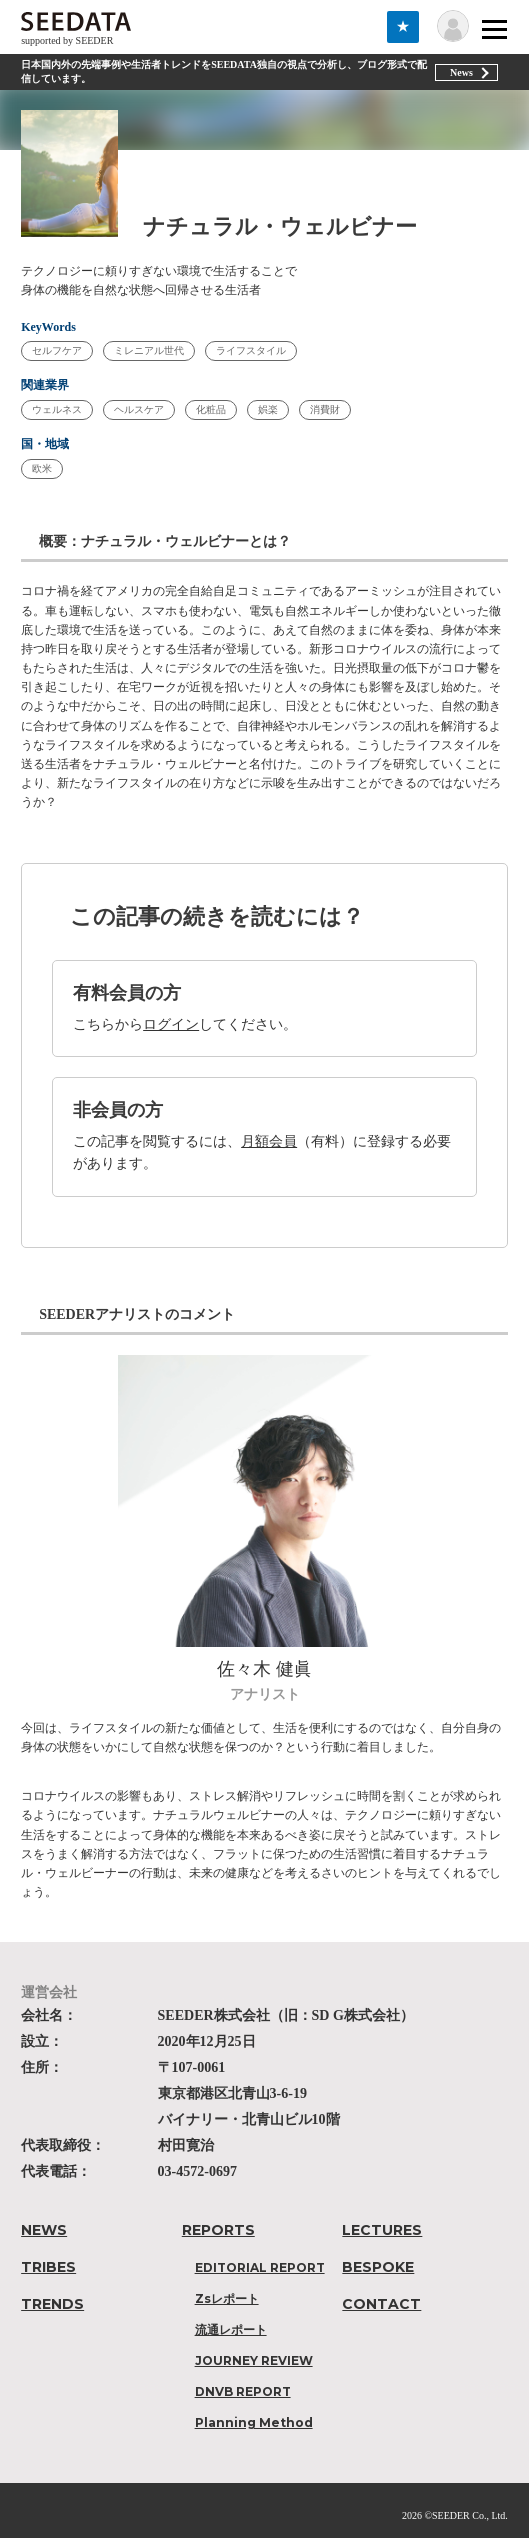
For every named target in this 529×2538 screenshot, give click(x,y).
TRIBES (48, 2267)
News (461, 72)
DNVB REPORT (243, 2391)
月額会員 (269, 1141)
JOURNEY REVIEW (254, 2360)
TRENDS (52, 2304)
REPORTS (218, 2230)
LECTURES (382, 2230)
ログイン (171, 1024)
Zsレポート (227, 2298)
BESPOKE (378, 2267)
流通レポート (231, 2329)
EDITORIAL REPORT (260, 2267)
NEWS (44, 2230)
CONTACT (381, 2304)
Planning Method (254, 2422)
